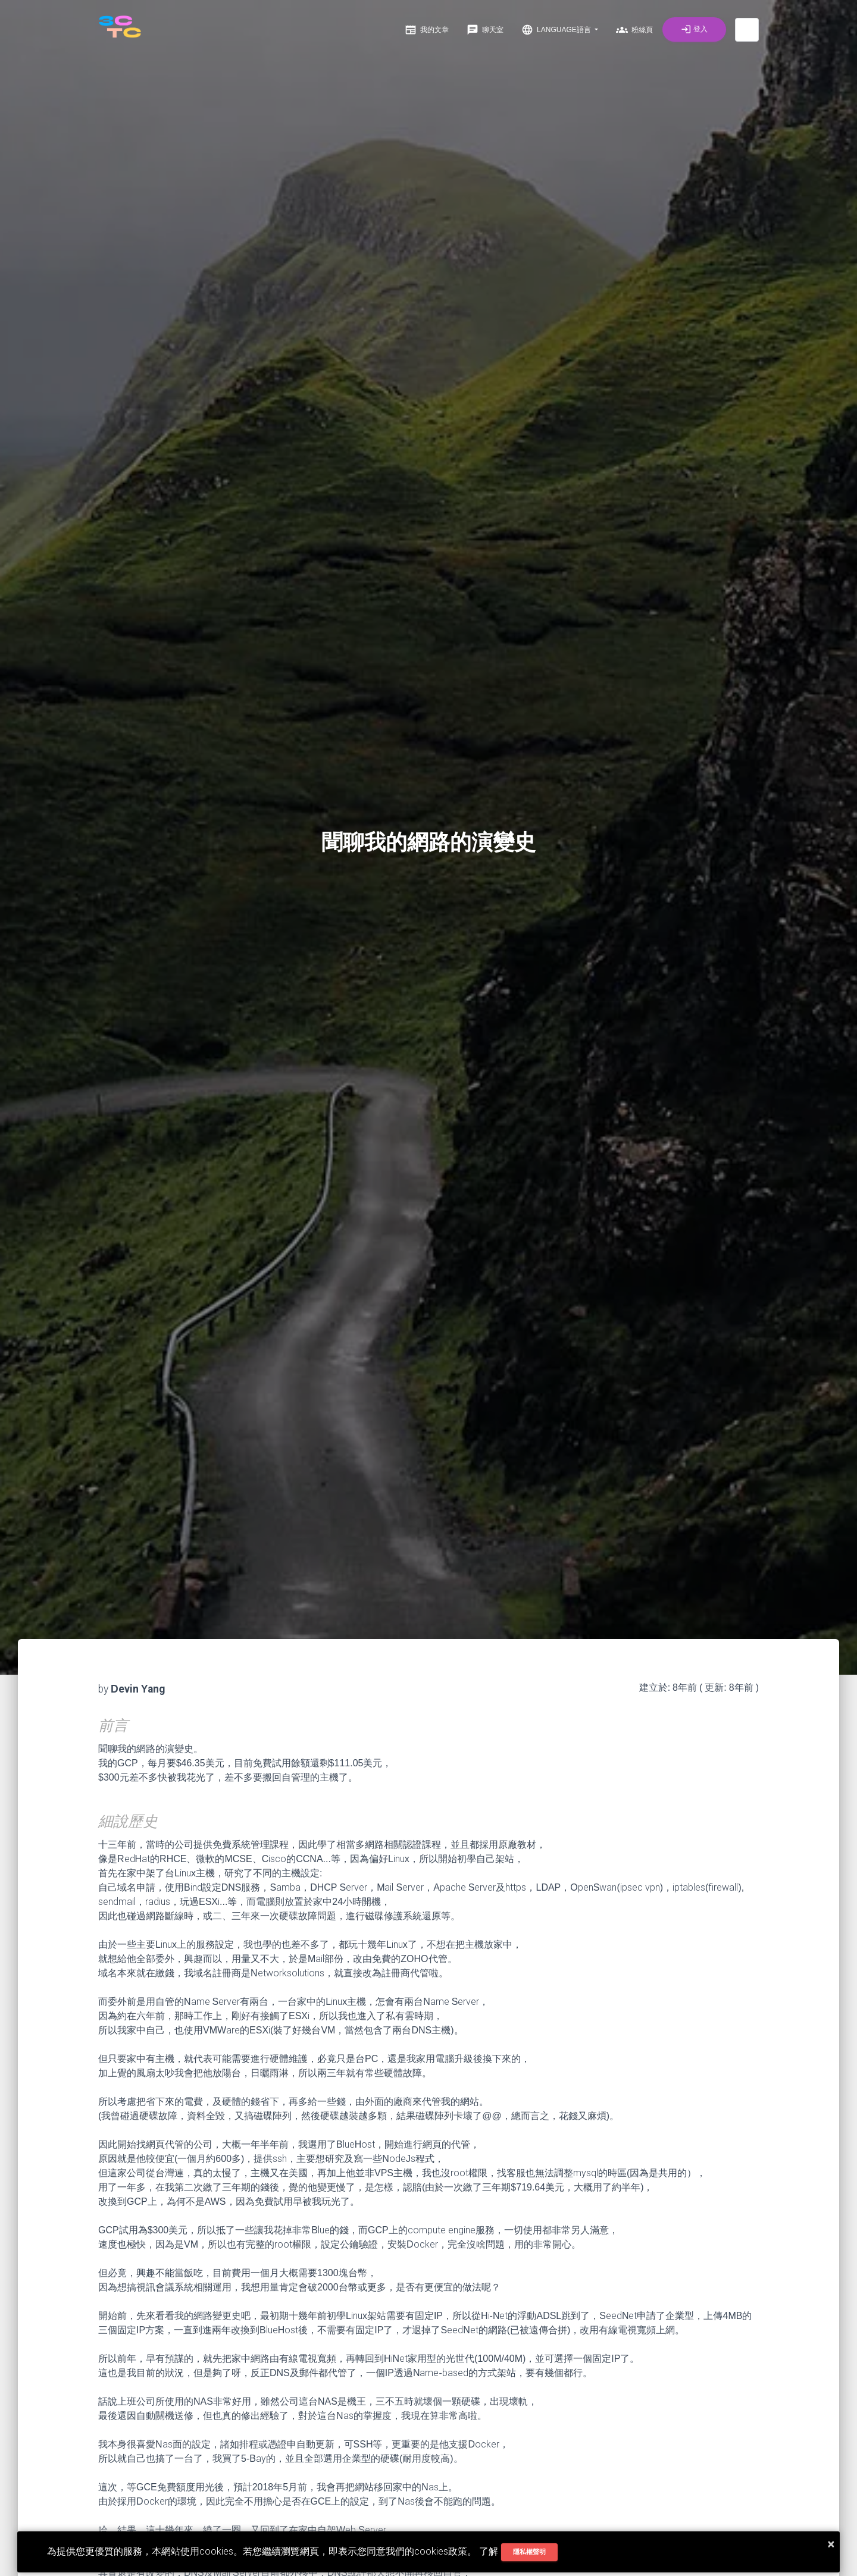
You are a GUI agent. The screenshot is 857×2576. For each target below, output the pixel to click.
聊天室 (485, 30)
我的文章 (427, 30)
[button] (747, 30)
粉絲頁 (634, 30)
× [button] (831, 2544)
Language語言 (557, 30)
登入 (694, 29)
